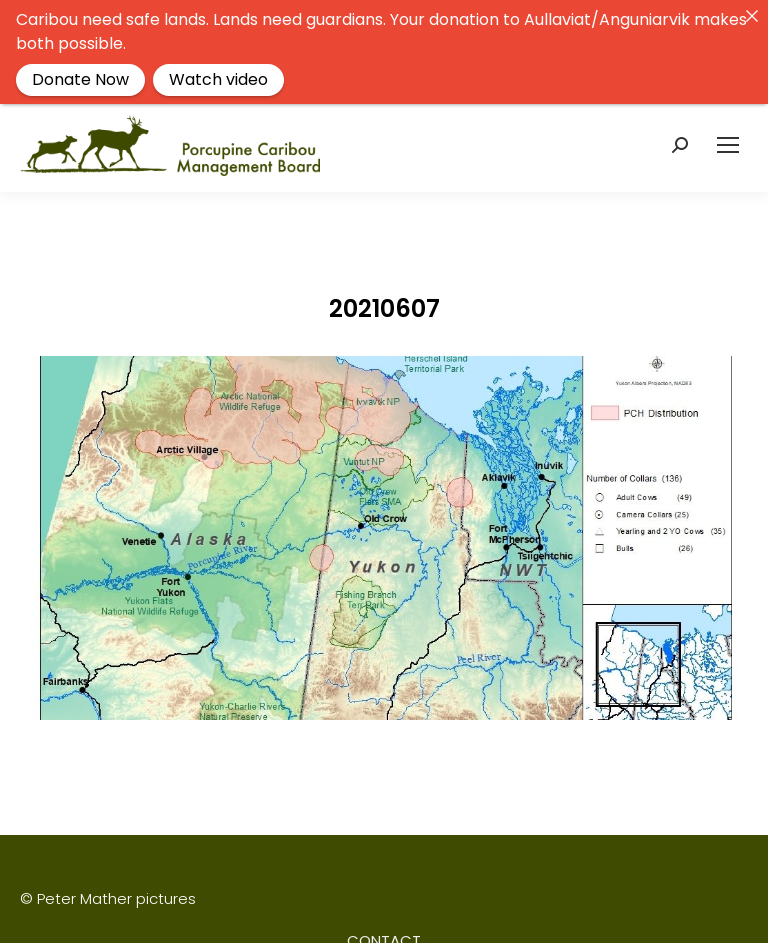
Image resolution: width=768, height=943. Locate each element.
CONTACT (384, 928)
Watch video (218, 79)
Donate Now (80, 79)
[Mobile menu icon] (728, 133)
